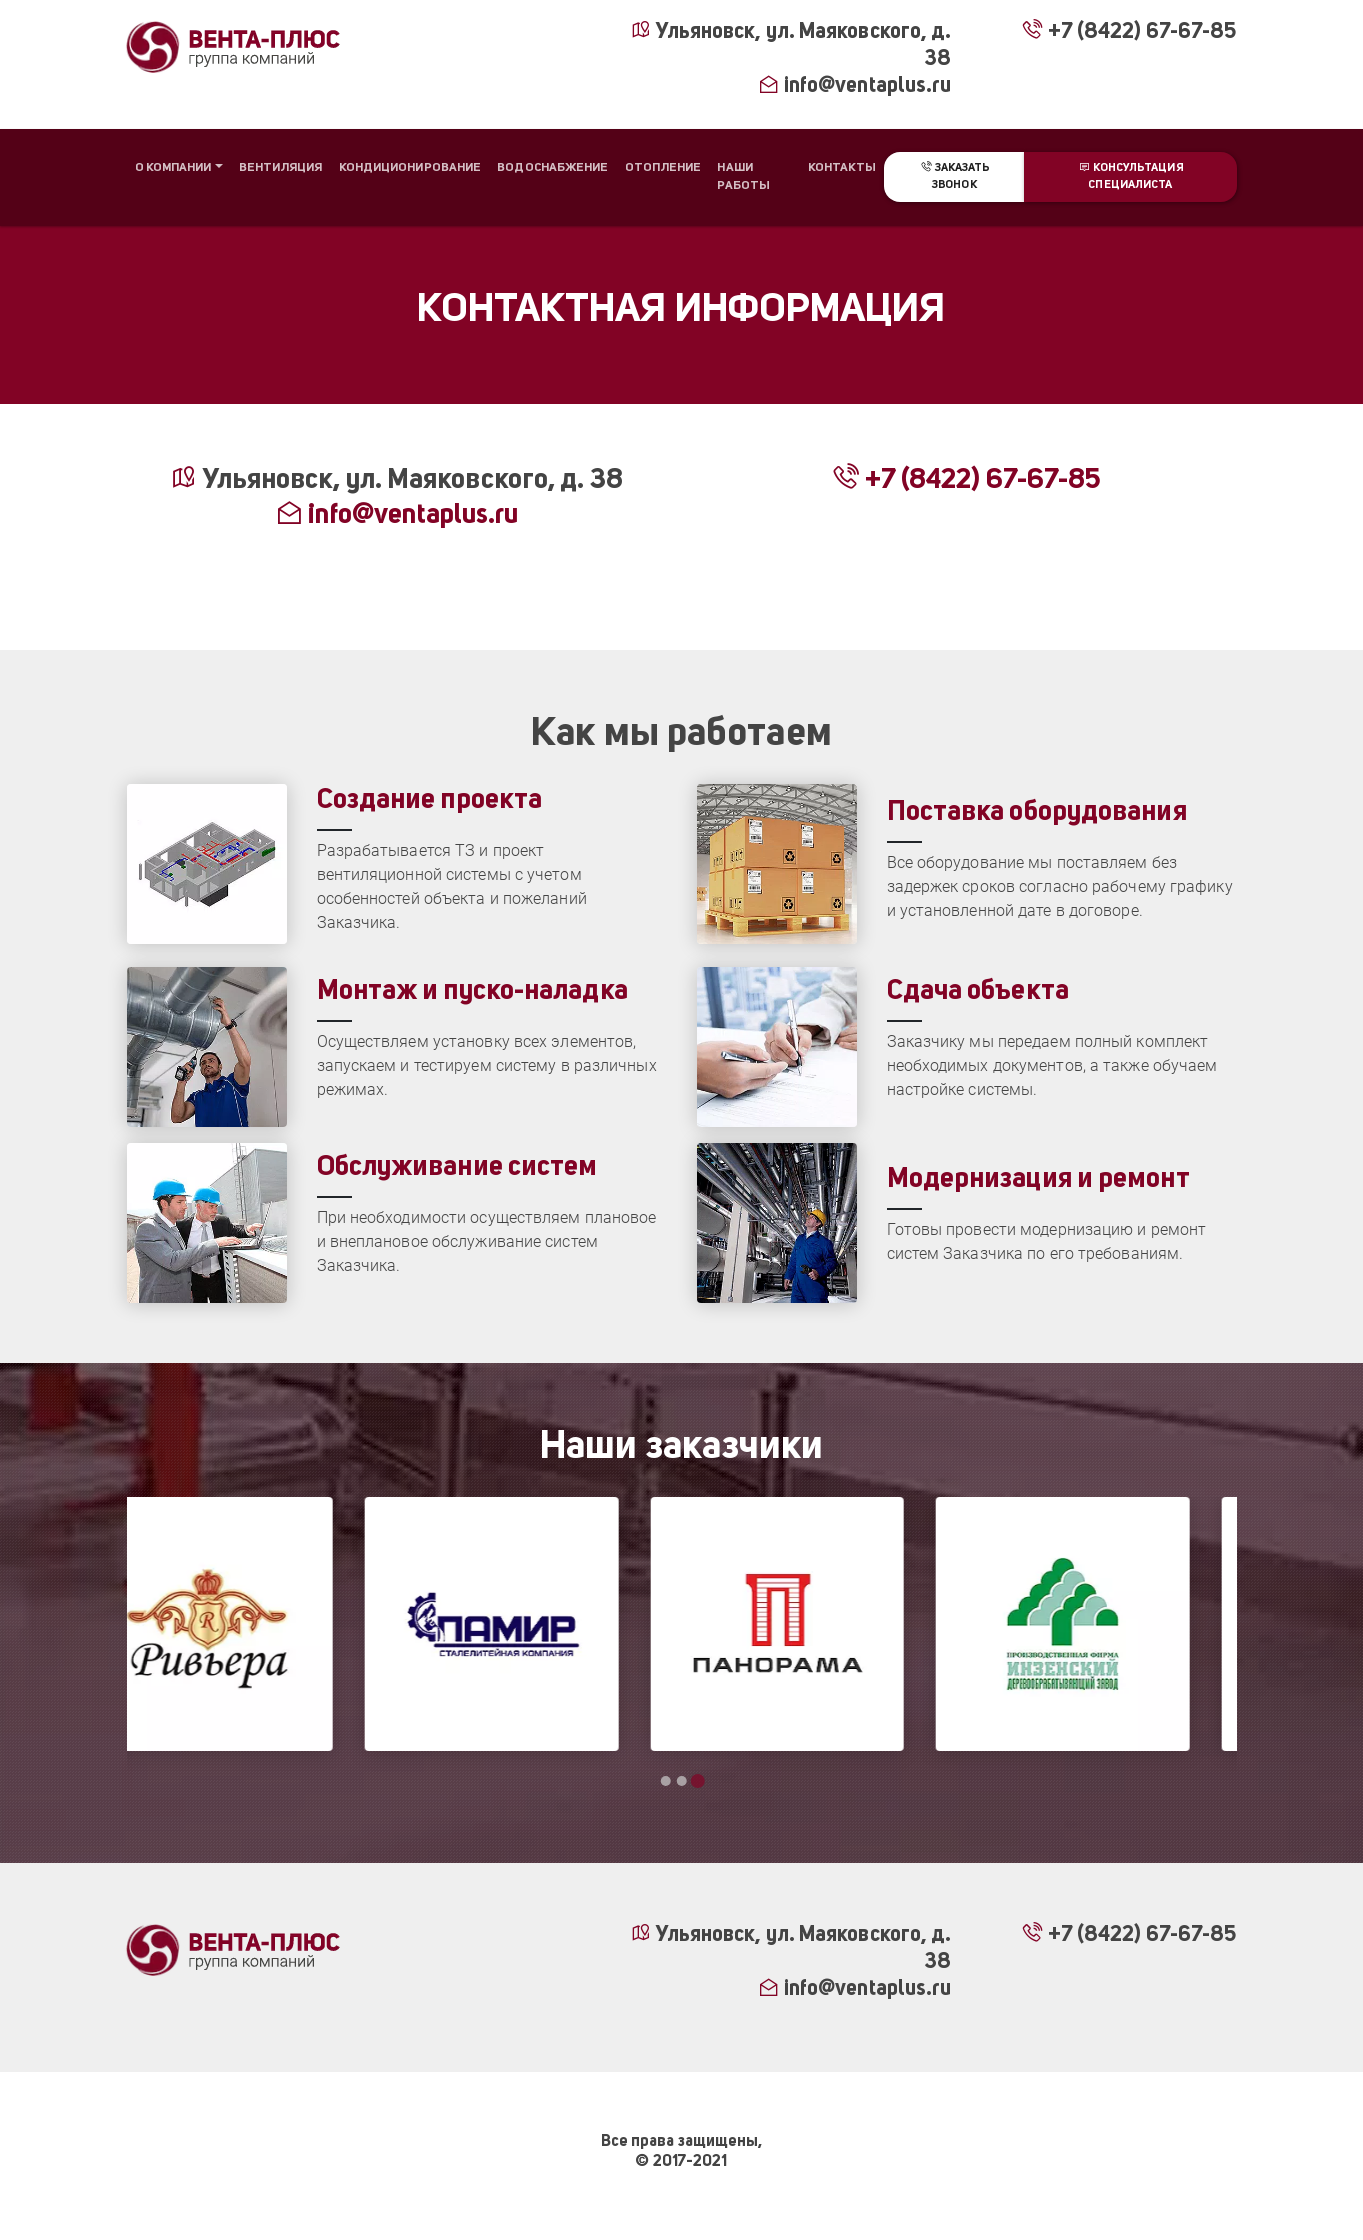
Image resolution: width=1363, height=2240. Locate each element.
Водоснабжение (552, 168)
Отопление (663, 168)
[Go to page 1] (666, 1781)
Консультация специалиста (1130, 176)
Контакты (842, 168)
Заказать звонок (954, 176)
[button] (179, 168)
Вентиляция (281, 168)
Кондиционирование (410, 168)
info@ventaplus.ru (855, 86)
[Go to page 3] (698, 1781)
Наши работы (743, 177)
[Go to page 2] (682, 1781)
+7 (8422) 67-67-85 (1128, 32)
